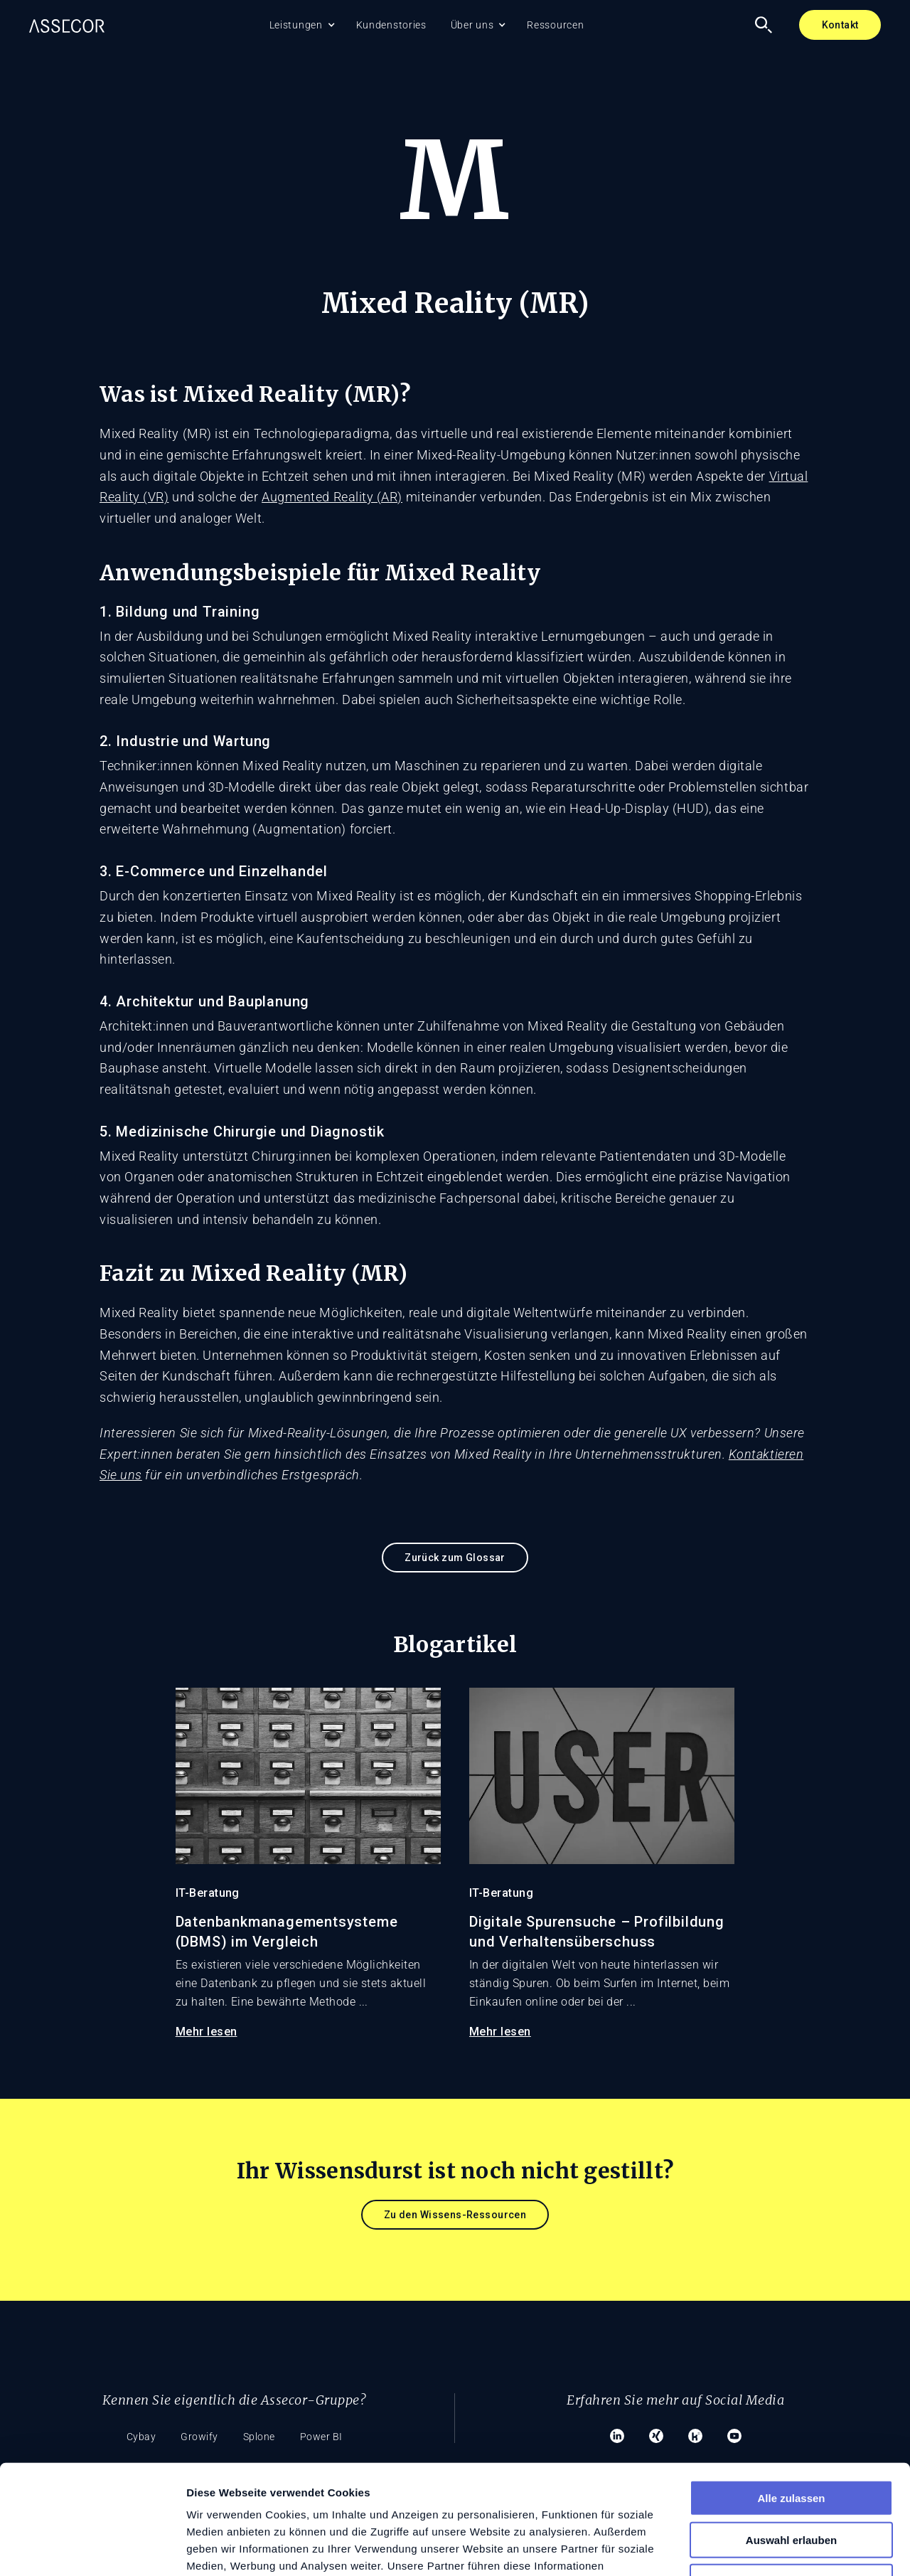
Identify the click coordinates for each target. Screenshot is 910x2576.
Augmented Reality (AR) (332, 496)
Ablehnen (791, 2472)
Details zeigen (756, 2548)
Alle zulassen (791, 2389)
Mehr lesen (206, 2031)
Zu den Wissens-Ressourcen (455, 2214)
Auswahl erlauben (791, 2431)
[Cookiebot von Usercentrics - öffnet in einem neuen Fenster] (92, 2548)
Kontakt (840, 25)
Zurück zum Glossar (455, 1557)
